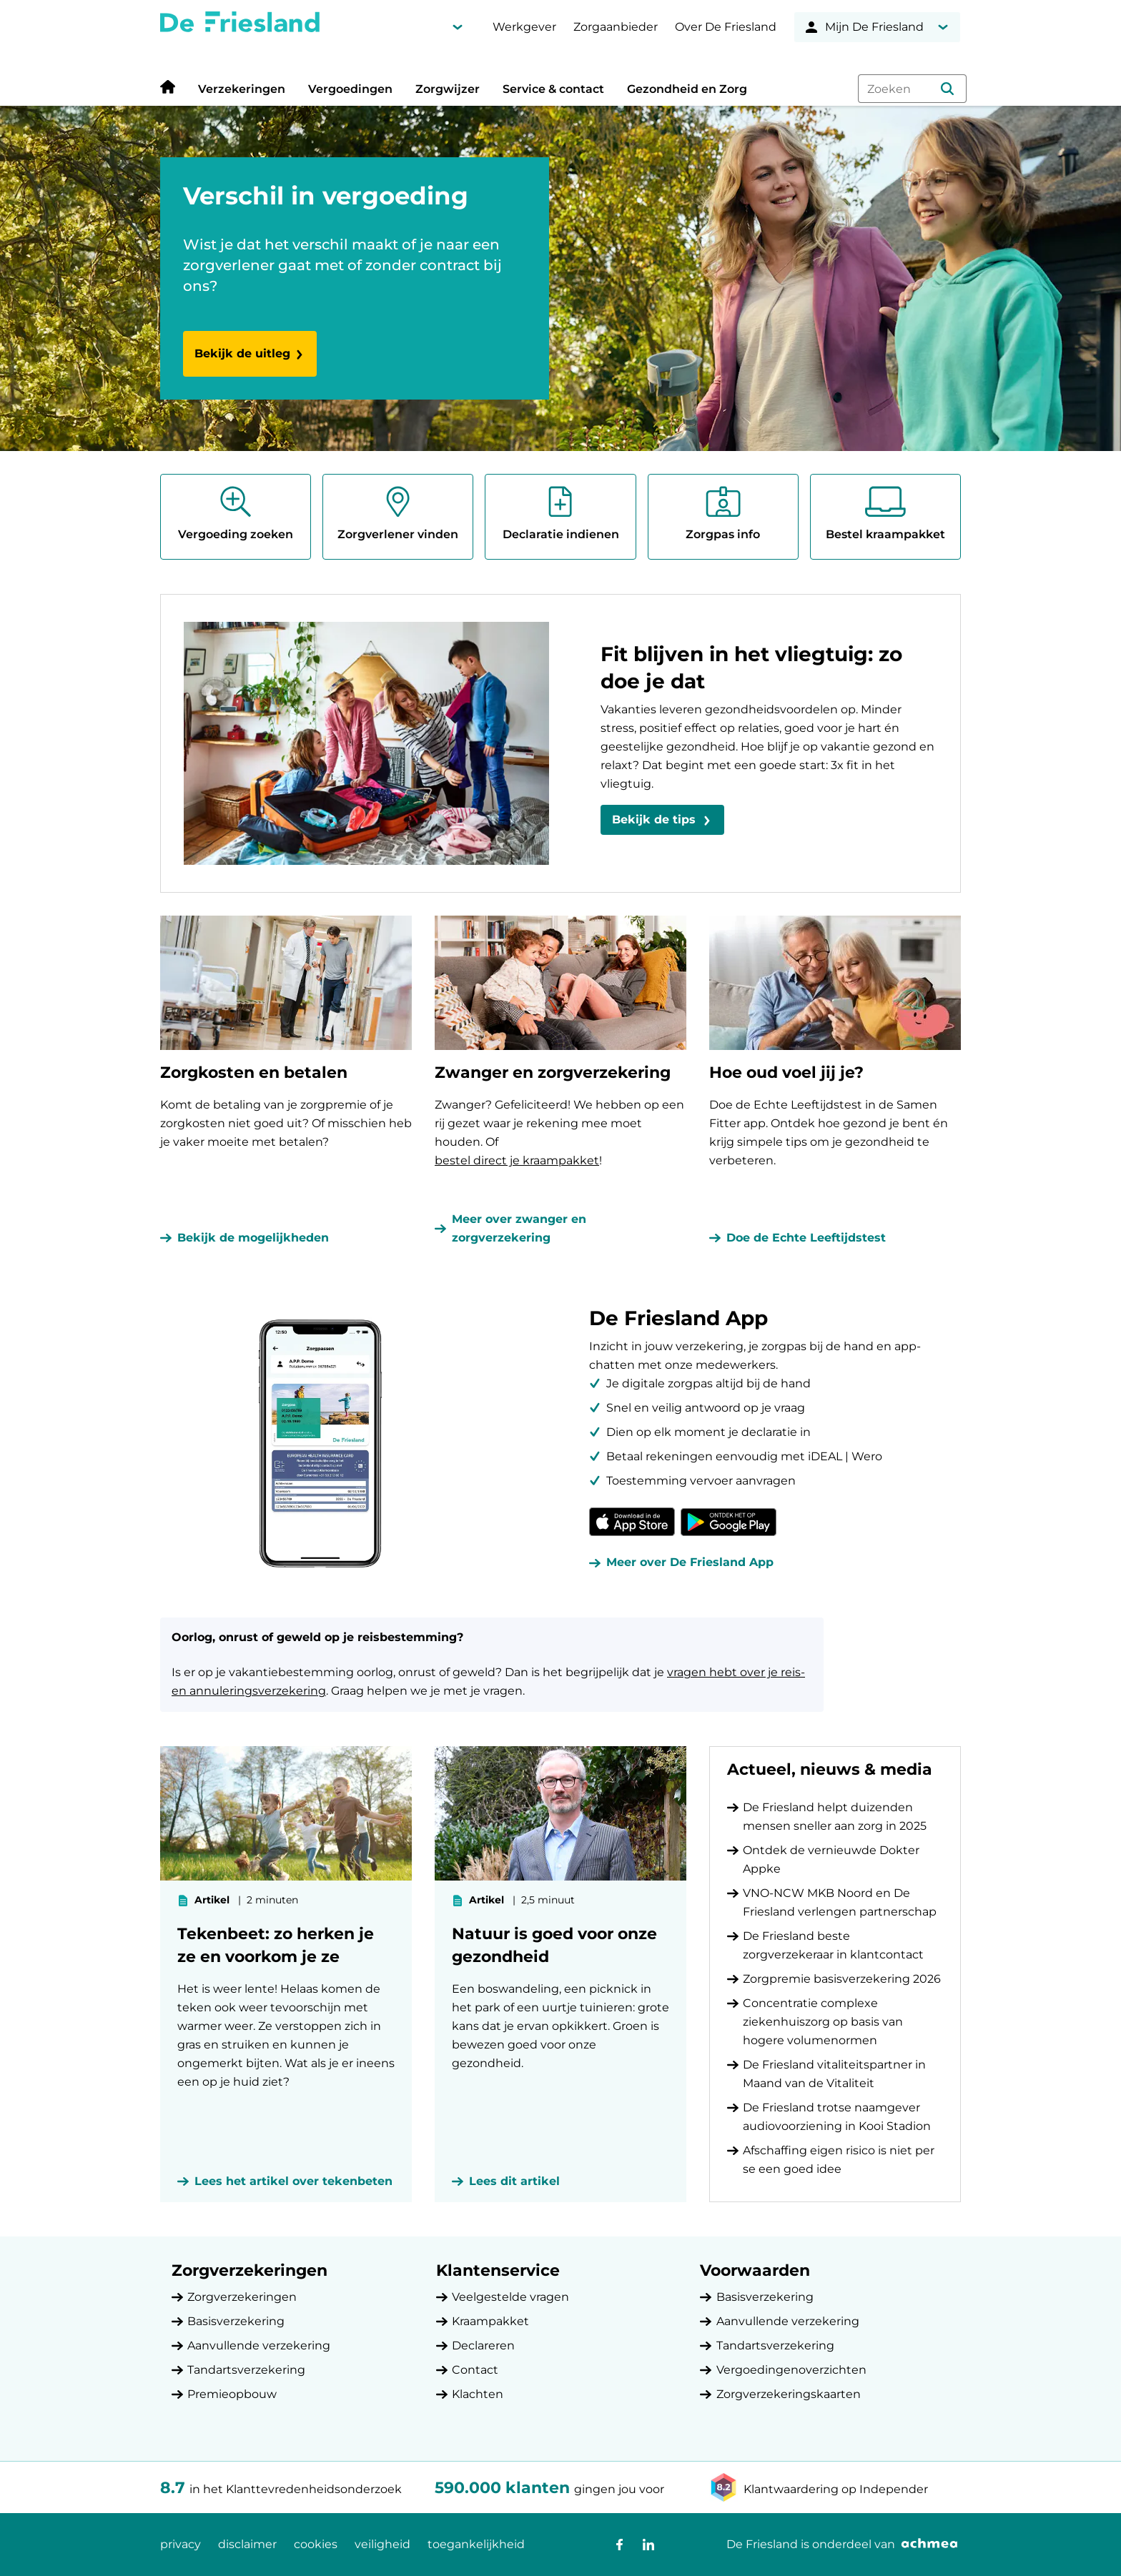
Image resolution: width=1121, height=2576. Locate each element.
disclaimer (247, 2544)
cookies (315, 2544)
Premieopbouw (232, 2394)
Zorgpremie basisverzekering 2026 (842, 1979)
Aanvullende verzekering (258, 2345)
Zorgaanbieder (615, 27)
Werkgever (524, 27)
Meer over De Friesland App (690, 1562)
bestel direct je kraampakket (517, 1160)
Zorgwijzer (447, 89)
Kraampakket (490, 2321)
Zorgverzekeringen (242, 2297)
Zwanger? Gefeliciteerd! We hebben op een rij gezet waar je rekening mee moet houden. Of (559, 1123)
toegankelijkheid (476, 2544)
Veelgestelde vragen (510, 2297)
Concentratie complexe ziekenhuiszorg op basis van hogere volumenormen (823, 2021)
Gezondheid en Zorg (687, 89)
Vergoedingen (350, 89)
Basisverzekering (236, 2321)
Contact (475, 2370)
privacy (180, 2544)
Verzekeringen (241, 89)
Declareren (483, 2345)
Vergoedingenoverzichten (791, 2370)
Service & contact (553, 89)
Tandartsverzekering (246, 2370)
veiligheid (382, 2544)
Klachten (477, 2394)
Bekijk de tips (654, 819)
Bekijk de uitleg (249, 353)
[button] (947, 88)
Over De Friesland (725, 27)
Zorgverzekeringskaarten (788, 2394)
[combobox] (912, 88)
